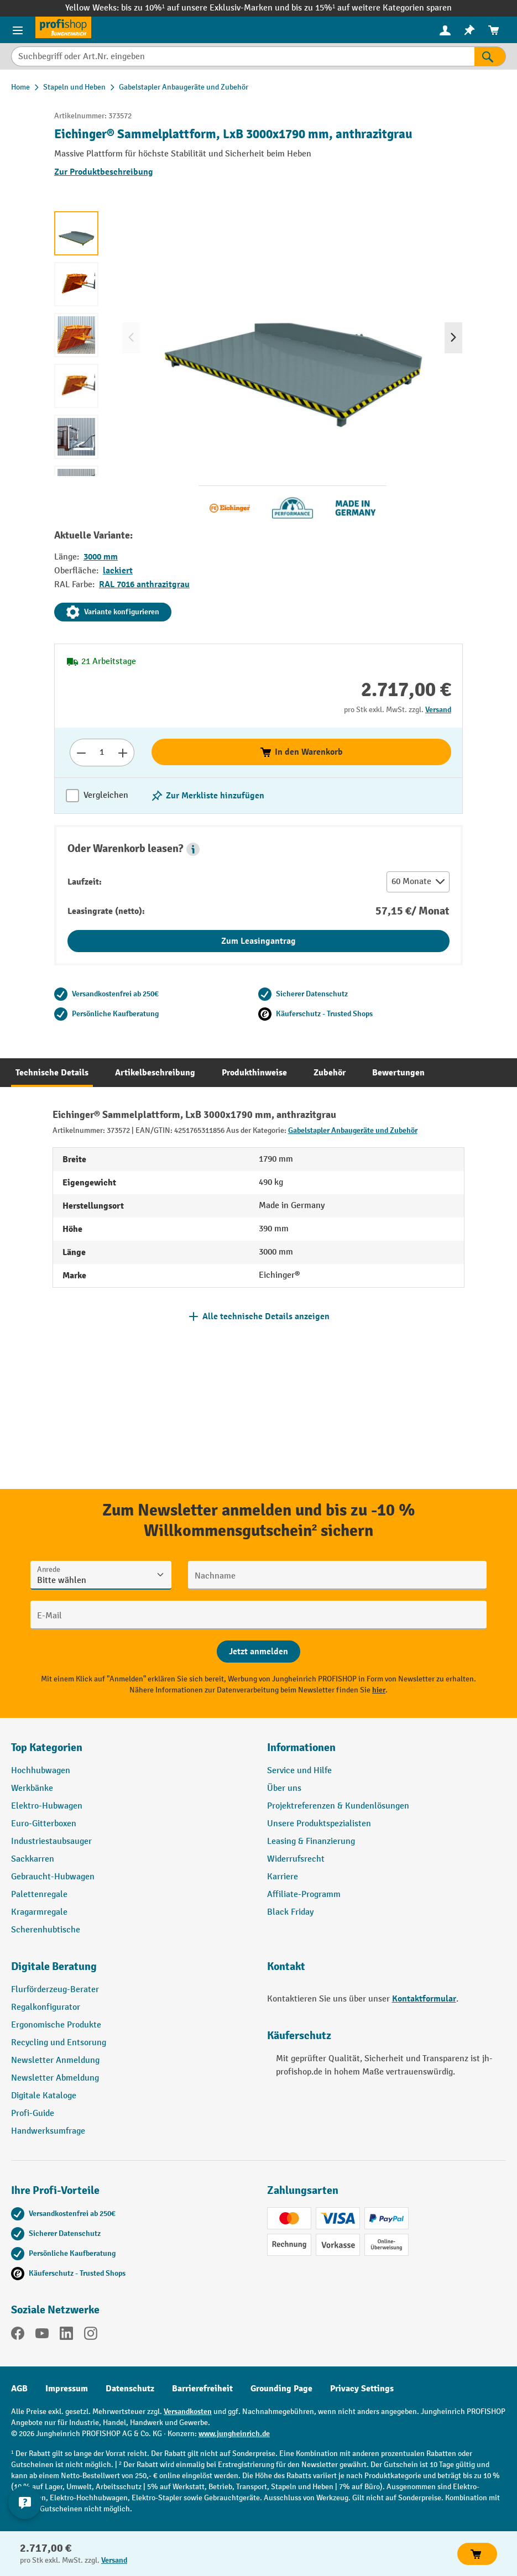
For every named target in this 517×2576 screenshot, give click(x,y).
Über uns (284, 1788)
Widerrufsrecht (296, 1859)
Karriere (282, 1877)
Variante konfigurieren (112, 612)
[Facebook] (17, 2335)
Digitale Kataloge (43, 2096)
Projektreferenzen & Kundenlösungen (338, 1806)
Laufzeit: (84, 881)
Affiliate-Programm (304, 1894)
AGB (19, 2388)
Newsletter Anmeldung (55, 2060)
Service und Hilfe (299, 1770)
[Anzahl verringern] (81, 752)
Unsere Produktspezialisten (319, 1824)
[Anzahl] (102, 752)
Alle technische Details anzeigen (266, 1316)
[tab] (52, 1072)
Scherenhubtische (45, 1930)
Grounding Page (281, 2388)
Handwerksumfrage (48, 2131)
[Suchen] (490, 56)
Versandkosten (188, 2411)
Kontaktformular (424, 1998)
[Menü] (17, 30)
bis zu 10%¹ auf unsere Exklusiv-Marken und (206, 8)
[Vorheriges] (131, 337)
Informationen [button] (301, 1747)
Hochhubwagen (40, 1770)
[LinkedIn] (66, 2335)
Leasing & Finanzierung (311, 1841)
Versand (438, 709)
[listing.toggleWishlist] (207, 795)
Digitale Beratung (54, 1966)
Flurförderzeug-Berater (55, 1989)
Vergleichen (105, 795)
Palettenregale (39, 1894)
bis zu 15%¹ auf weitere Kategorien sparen (371, 8)
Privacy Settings (362, 2388)
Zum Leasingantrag (258, 941)
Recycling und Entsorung (58, 2042)
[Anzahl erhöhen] (123, 752)
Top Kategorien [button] (46, 1747)
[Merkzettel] (469, 30)
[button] (193, 849)
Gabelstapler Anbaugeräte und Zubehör (352, 1130)
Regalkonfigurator (45, 2007)
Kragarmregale (39, 1912)
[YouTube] (42, 2335)
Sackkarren (32, 1859)
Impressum (66, 2388)
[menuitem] (445, 30)
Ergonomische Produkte (56, 2025)
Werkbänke (32, 1788)
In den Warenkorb (301, 752)
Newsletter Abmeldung (55, 2078)
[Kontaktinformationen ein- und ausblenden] (24, 2502)
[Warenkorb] (494, 30)
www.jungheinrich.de (234, 2433)
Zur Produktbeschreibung (103, 171)
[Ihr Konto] (445, 30)
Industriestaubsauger (51, 1841)
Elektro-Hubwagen (46, 1806)
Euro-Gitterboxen (43, 1824)
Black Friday (290, 1912)
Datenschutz (130, 2388)
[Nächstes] (453, 337)
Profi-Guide (32, 2113)
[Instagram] (90, 2335)
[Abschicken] (258, 1651)
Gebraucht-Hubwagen (53, 1877)
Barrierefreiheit (202, 2388)
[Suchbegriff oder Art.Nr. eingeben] (242, 56)
